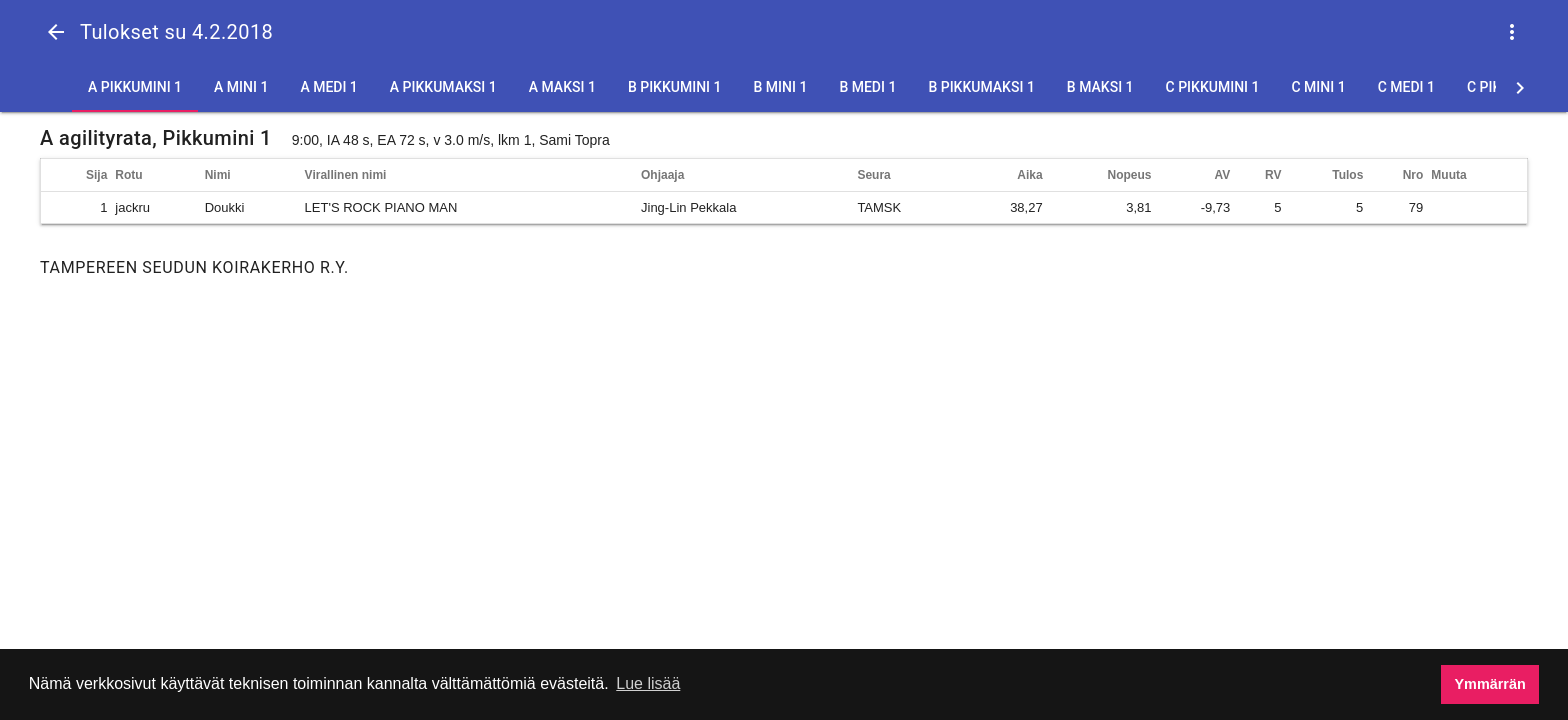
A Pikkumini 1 (135, 87)
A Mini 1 (241, 87)
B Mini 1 (781, 87)
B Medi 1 (867, 87)
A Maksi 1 (562, 87)
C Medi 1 (1406, 87)
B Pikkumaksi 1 (981, 87)
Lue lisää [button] (648, 683)
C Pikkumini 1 (1213, 87)
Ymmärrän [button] (1490, 684)
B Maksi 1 (1100, 87)
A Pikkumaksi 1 (443, 87)
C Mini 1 (1318, 87)
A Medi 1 (328, 87)
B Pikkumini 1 (675, 87)
